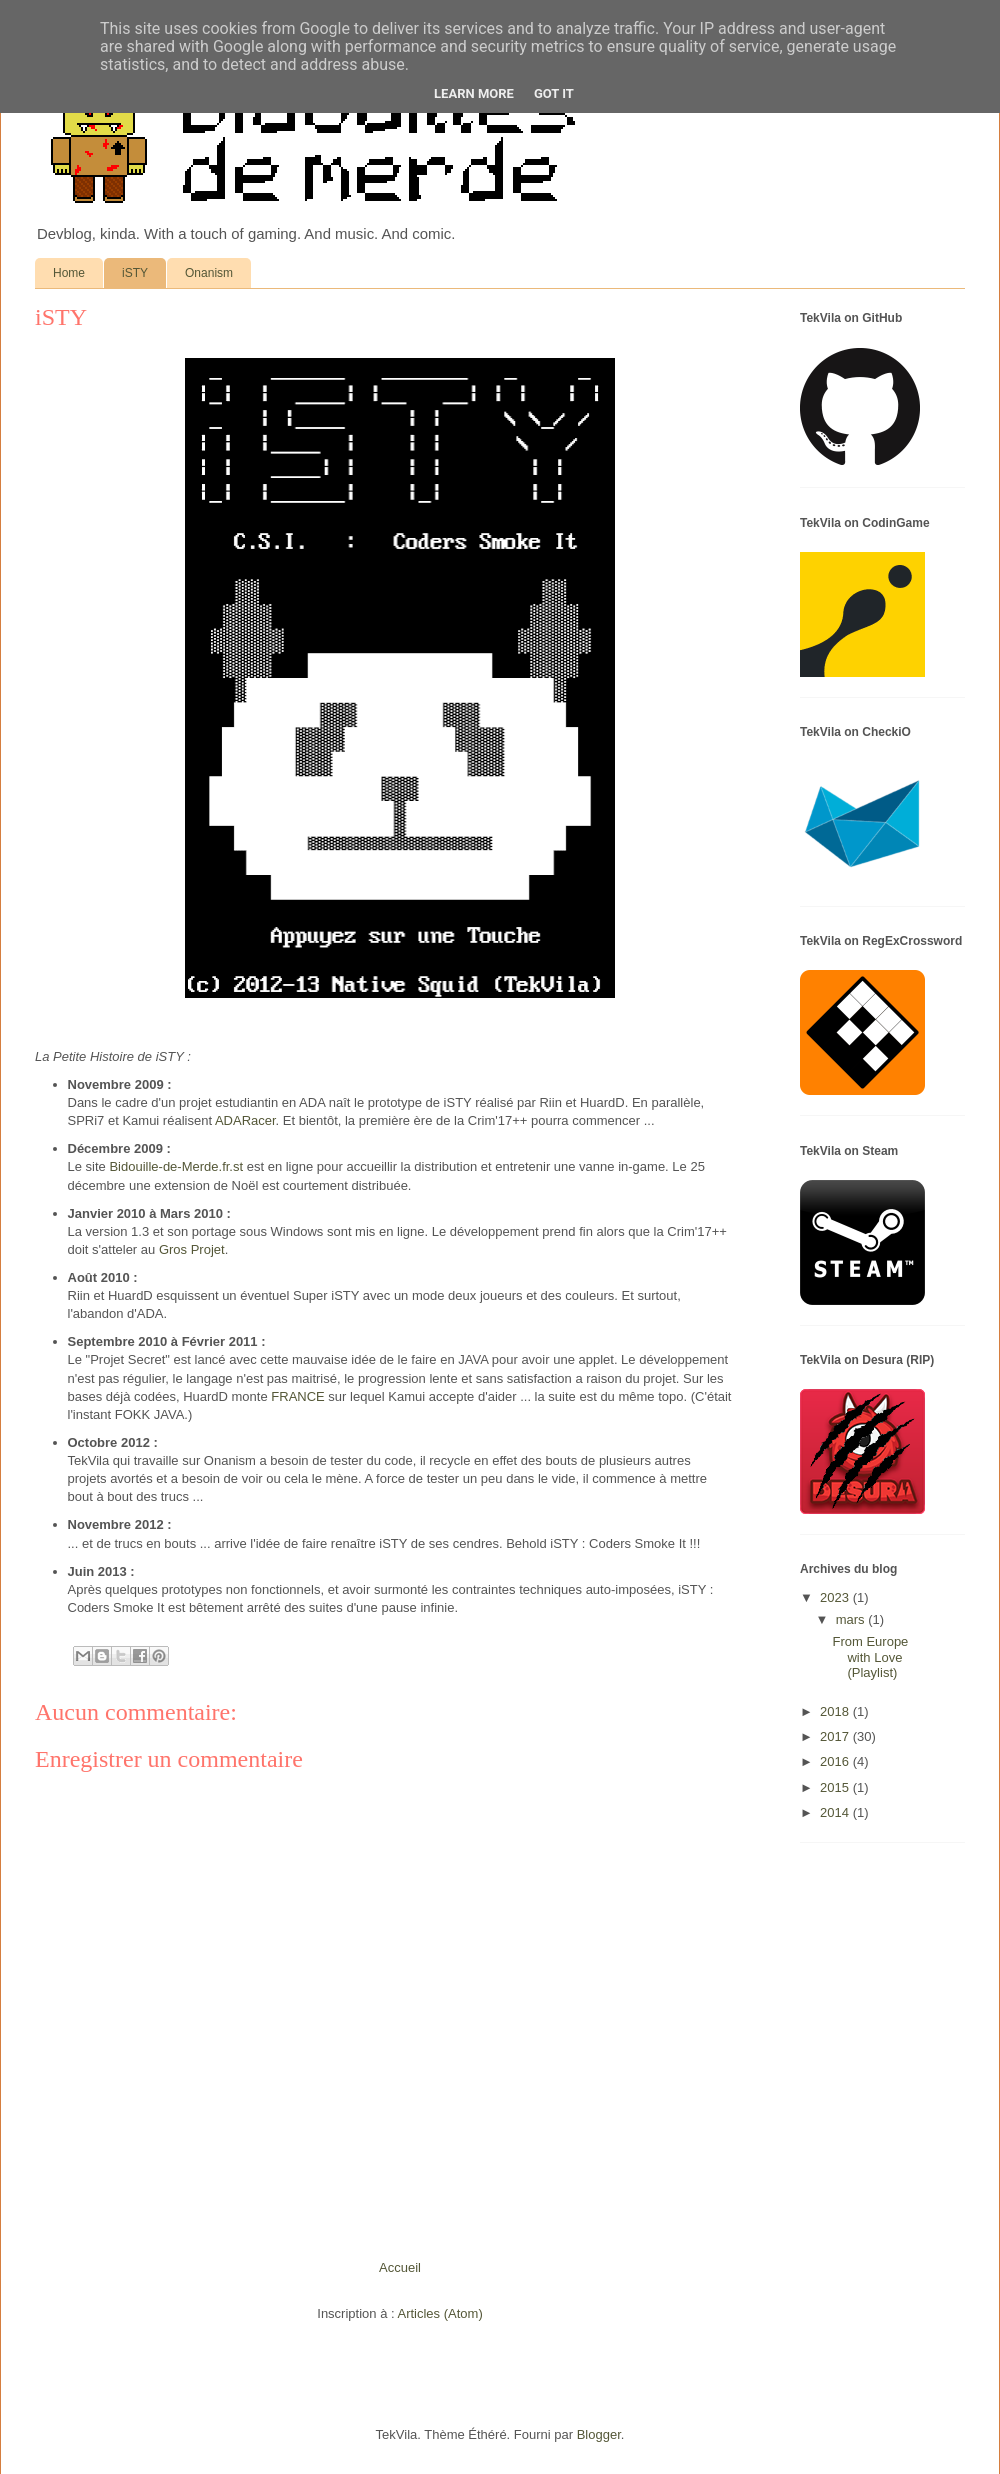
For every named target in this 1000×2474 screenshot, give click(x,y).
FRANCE (297, 1396)
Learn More (474, 93)
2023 (836, 1597)
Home (69, 273)
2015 (836, 1787)
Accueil (400, 2267)
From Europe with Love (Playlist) (870, 1657)
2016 (836, 1761)
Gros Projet (192, 1249)
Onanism (209, 273)
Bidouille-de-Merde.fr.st (176, 1166)
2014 (836, 1812)
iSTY (135, 273)
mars (852, 1619)
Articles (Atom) (439, 2313)
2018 (836, 1711)
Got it (554, 93)
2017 (836, 1736)
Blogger (599, 2434)
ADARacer (245, 1120)
